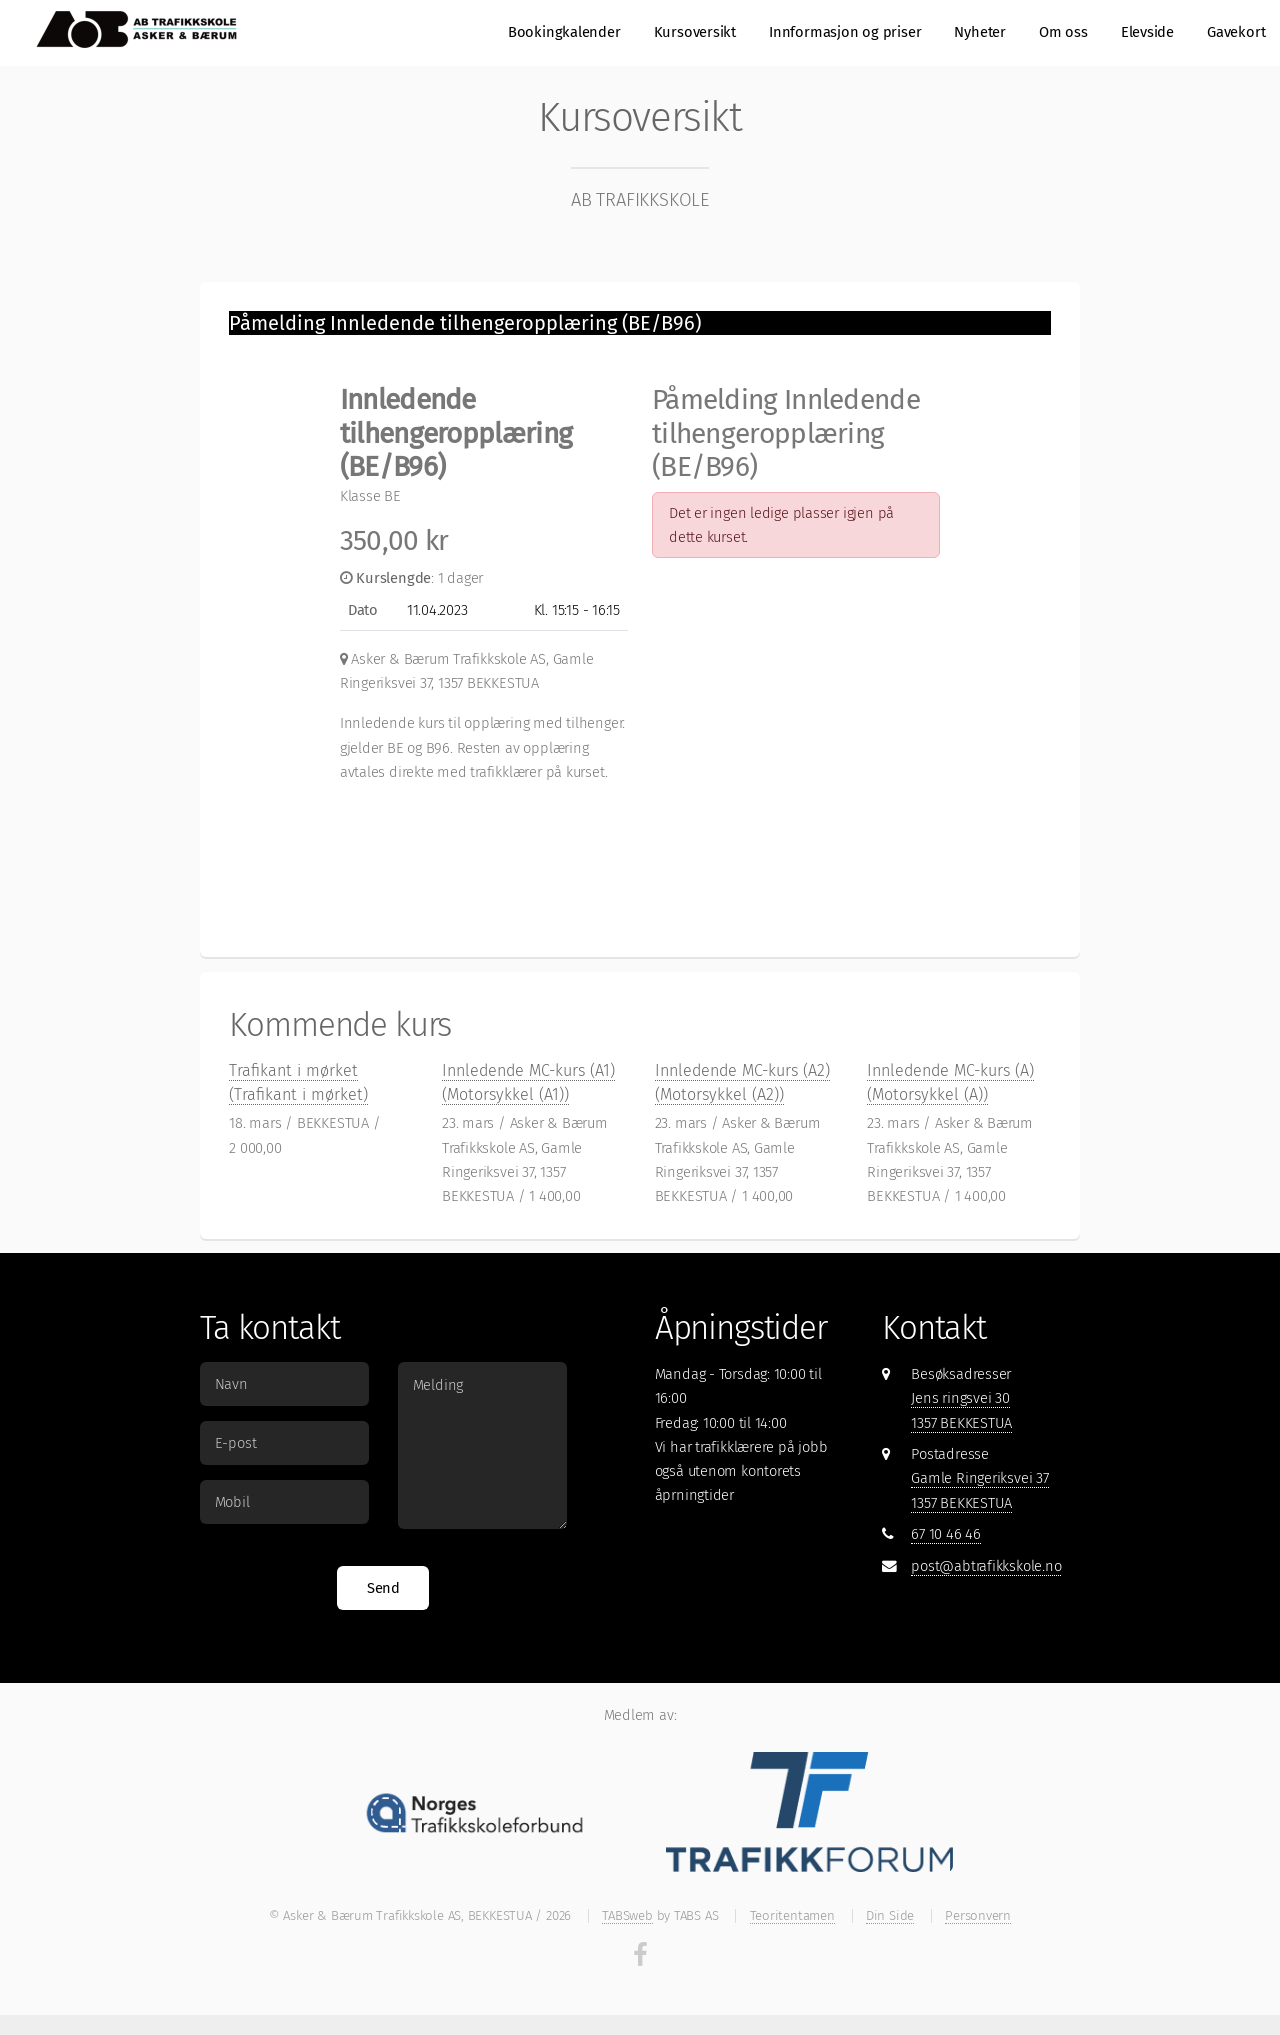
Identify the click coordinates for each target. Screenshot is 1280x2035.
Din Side (890, 1915)
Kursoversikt (695, 32)
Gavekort (1236, 32)
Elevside (1147, 32)
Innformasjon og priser (845, 32)
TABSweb (627, 1915)
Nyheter (979, 32)
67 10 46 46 (946, 1534)
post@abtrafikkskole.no (986, 1566)
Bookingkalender (564, 32)
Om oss (1063, 32)
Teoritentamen (792, 1915)
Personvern (978, 1915)
